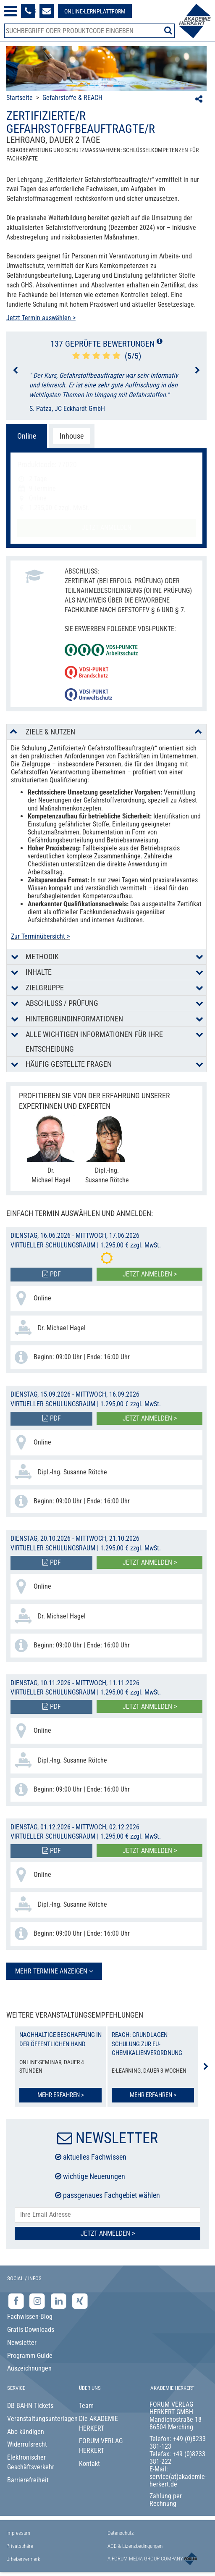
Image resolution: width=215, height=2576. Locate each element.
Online (26, 436)
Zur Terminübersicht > (40, 936)
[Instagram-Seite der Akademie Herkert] (38, 2301)
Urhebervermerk (23, 2559)
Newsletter (22, 2343)
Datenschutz (121, 2533)
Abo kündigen (25, 2432)
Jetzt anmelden (106, 528)
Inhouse (72, 436)
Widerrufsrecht (27, 2444)
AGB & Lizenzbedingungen (135, 2546)
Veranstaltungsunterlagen (36, 2419)
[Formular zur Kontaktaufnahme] (46, 11)
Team (86, 2406)
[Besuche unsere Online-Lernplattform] (95, 11)
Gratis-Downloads (30, 2330)
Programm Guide (29, 2356)
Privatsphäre (19, 2546)
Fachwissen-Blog (29, 2317)
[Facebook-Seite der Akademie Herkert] (17, 2301)
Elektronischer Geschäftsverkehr (30, 2462)
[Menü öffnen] (10, 11)
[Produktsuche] (89, 31)
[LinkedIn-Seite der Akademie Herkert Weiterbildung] (59, 2301)
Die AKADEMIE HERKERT (98, 2423)
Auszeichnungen (29, 2368)
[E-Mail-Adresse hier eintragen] (107, 2215)
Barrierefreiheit (28, 2480)
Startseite (19, 98)
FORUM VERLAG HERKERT (101, 2446)
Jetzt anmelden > (150, 1274)
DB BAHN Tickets (30, 2406)
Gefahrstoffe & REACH (72, 98)
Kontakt (89, 2464)
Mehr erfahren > (60, 2095)
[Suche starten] (168, 30)
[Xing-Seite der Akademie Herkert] (80, 2301)
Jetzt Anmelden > (108, 2233)
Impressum (18, 2533)
